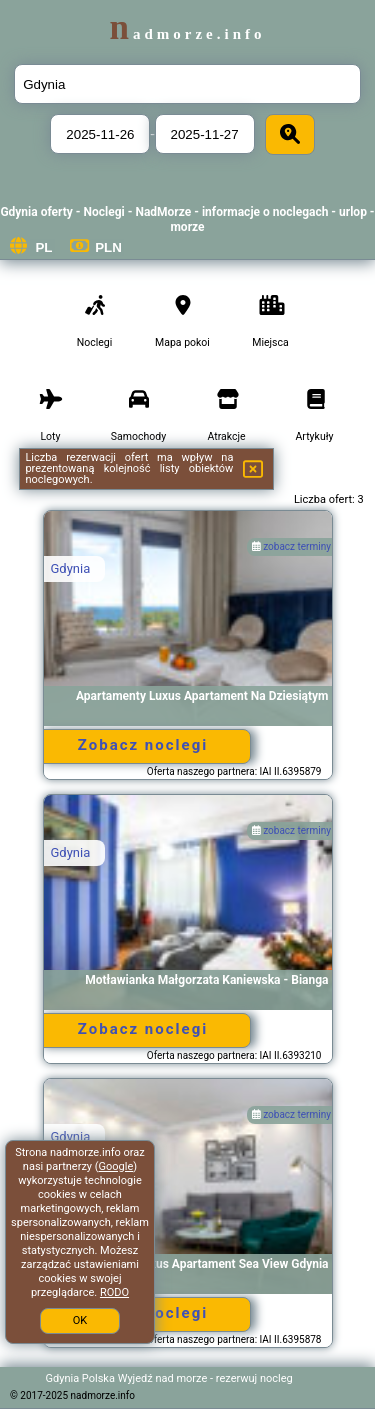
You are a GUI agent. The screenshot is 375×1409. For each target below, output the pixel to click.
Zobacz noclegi (143, 745)
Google (116, 1166)
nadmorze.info (187, 34)
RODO (114, 1292)
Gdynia (71, 568)
